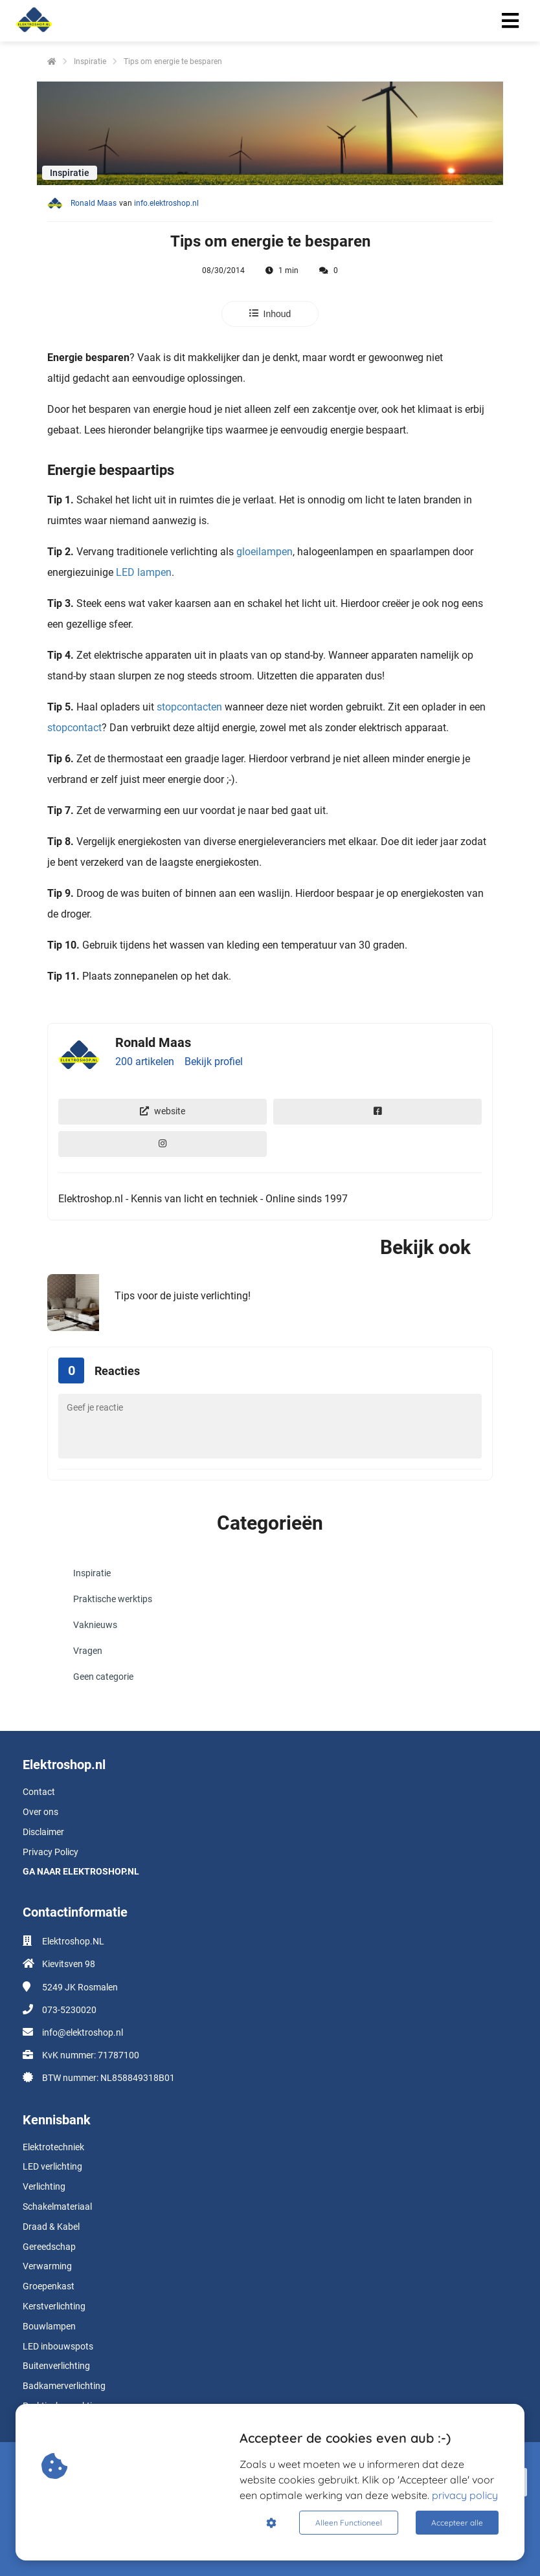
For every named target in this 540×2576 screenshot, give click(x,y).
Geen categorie (103, 1676)
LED (125, 572)
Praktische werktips (112, 1599)
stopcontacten (188, 707)
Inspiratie (92, 1573)
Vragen (87, 1651)
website (162, 1111)
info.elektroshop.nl (166, 203)
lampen (153, 572)
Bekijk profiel (214, 1061)
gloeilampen (264, 551)
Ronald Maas (94, 203)
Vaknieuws (95, 1625)
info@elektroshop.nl (82, 2032)
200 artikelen (144, 1061)
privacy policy (465, 2495)
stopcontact (74, 727)
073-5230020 (69, 2010)
